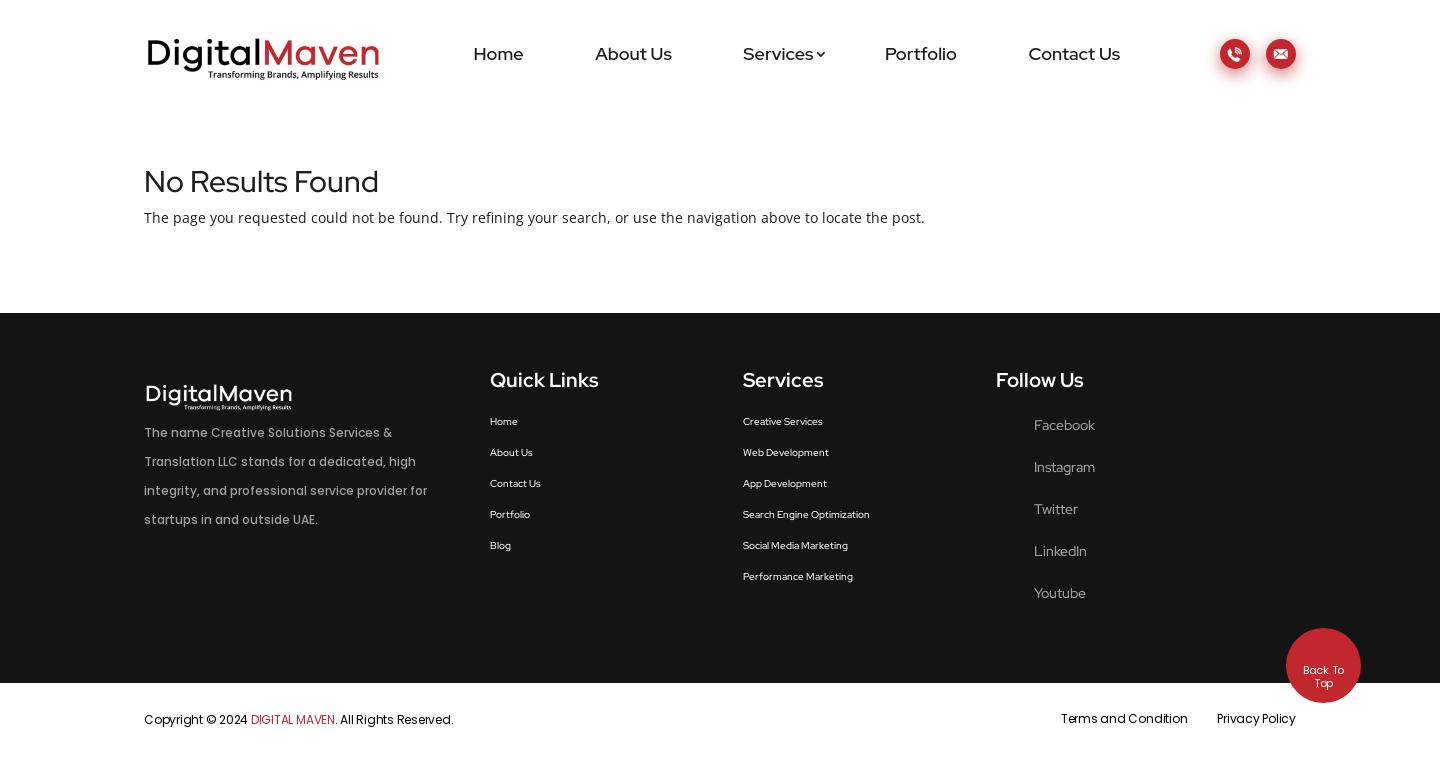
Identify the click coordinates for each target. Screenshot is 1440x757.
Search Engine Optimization (806, 514)
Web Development (786, 452)
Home (499, 53)
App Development (785, 483)
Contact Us (1074, 53)
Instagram (1064, 467)
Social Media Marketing (795, 545)
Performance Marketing (798, 576)
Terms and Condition (1124, 718)
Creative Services (783, 421)
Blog (500, 545)
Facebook (1064, 425)
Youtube (1060, 593)
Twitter (1056, 509)
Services (778, 53)
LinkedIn (1060, 551)
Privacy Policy (1256, 718)
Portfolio (921, 53)
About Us (633, 53)
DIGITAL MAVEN (293, 719)
